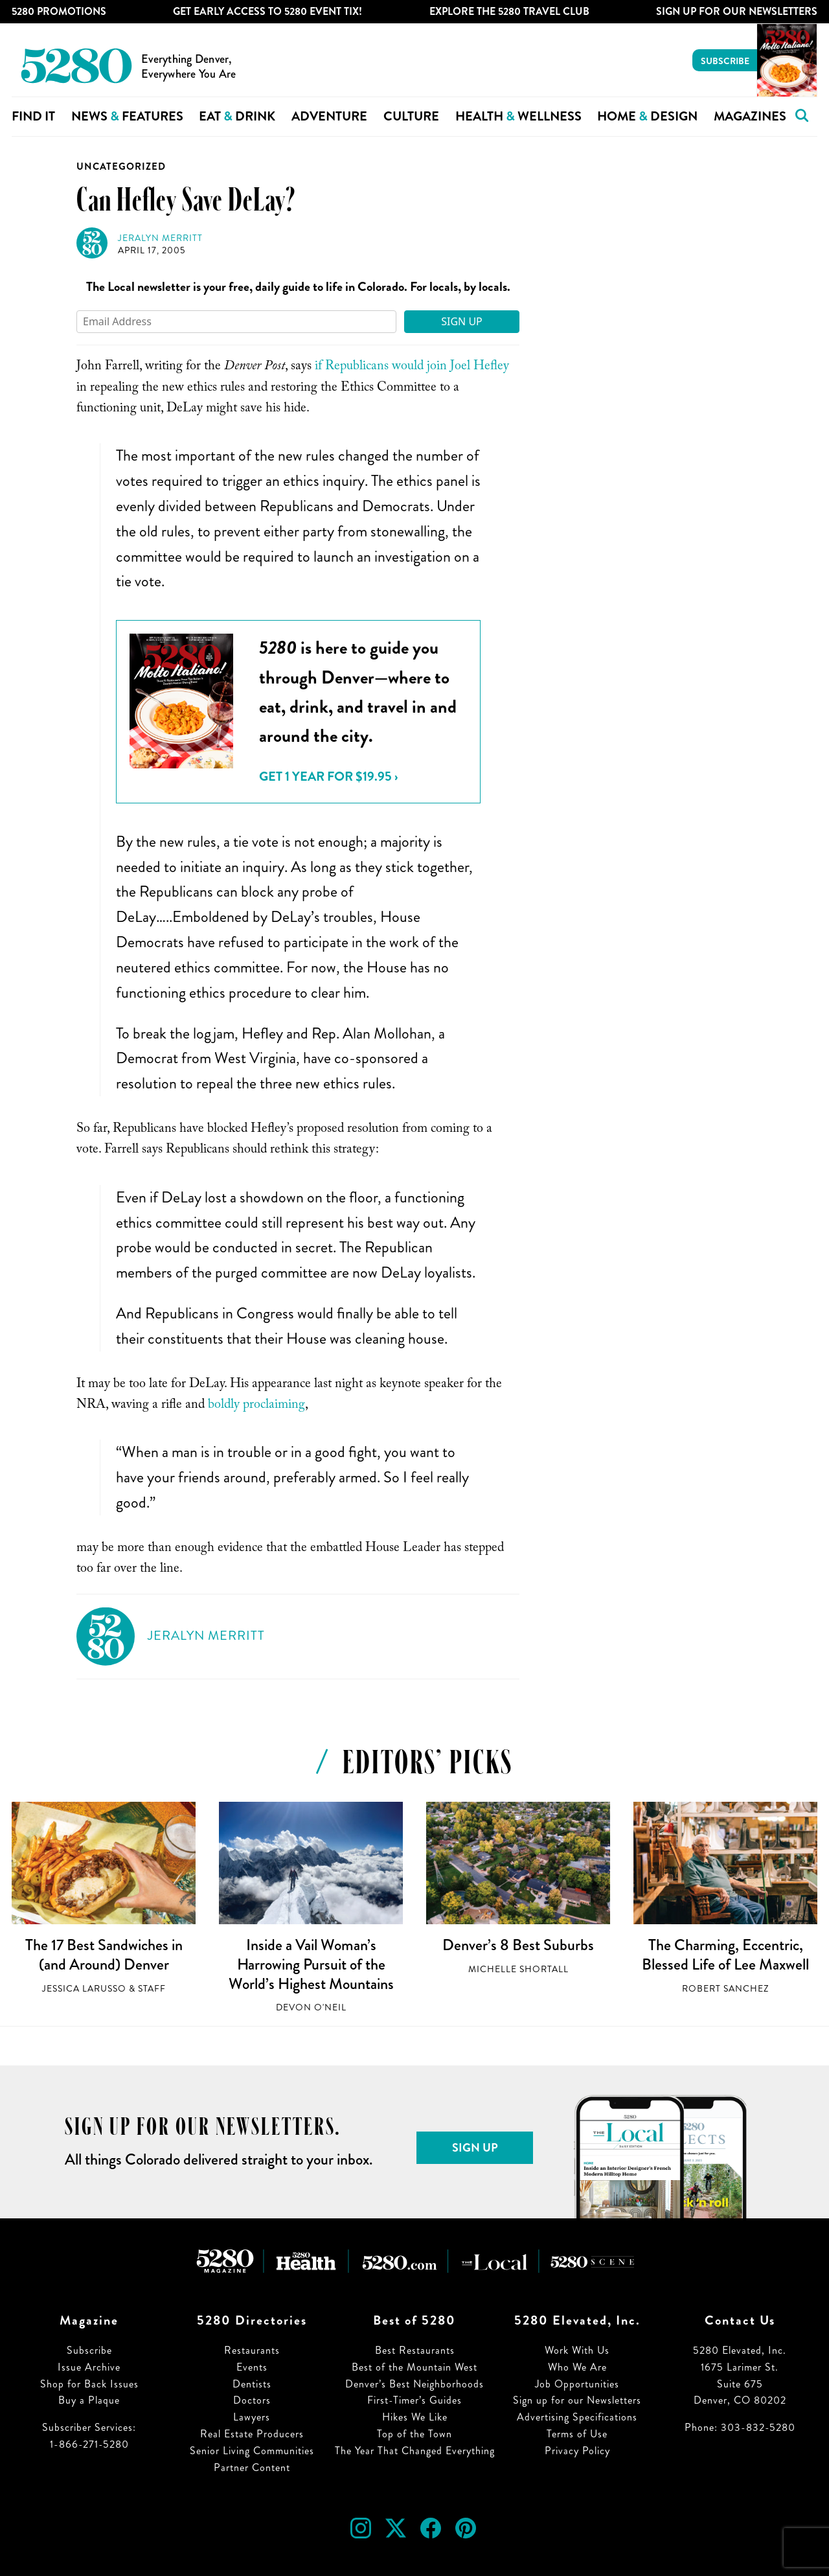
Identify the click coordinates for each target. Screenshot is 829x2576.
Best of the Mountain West (414, 2367)
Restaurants (252, 2350)
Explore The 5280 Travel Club (509, 11)
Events (251, 2367)
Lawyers (251, 2416)
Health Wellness (518, 116)
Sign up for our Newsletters (577, 2400)
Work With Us (577, 2350)
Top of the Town (414, 2433)
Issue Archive (89, 2367)
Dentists (252, 2383)
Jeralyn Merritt (160, 238)
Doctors (252, 2400)
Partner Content (252, 2467)
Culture (411, 116)
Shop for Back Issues (89, 2383)
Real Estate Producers (252, 2433)
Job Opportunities (577, 2383)
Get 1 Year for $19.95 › (328, 776)
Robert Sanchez (725, 1989)
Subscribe (725, 60)
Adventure (329, 116)
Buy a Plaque (89, 2400)
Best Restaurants (415, 2350)
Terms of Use (577, 2433)
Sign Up (462, 321)
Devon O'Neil (311, 2007)
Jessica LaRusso (84, 1989)
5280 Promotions (59, 11)
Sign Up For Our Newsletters (736, 11)
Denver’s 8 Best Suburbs (518, 1945)
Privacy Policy (577, 2450)
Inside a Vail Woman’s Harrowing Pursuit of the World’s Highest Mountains (311, 1964)
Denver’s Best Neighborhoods (414, 2383)
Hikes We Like (415, 2416)
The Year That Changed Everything (415, 2450)
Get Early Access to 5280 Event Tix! (267, 11)
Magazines (750, 116)
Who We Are (577, 2367)
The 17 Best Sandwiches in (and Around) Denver (104, 1954)
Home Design (647, 116)
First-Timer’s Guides (414, 2400)
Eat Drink (237, 116)
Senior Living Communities (252, 2450)
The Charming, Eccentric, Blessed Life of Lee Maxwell (725, 1954)
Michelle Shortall (518, 1969)
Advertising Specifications (577, 2416)
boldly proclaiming (256, 1406)
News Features (127, 116)
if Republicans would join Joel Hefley (412, 367)
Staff (152, 1989)
